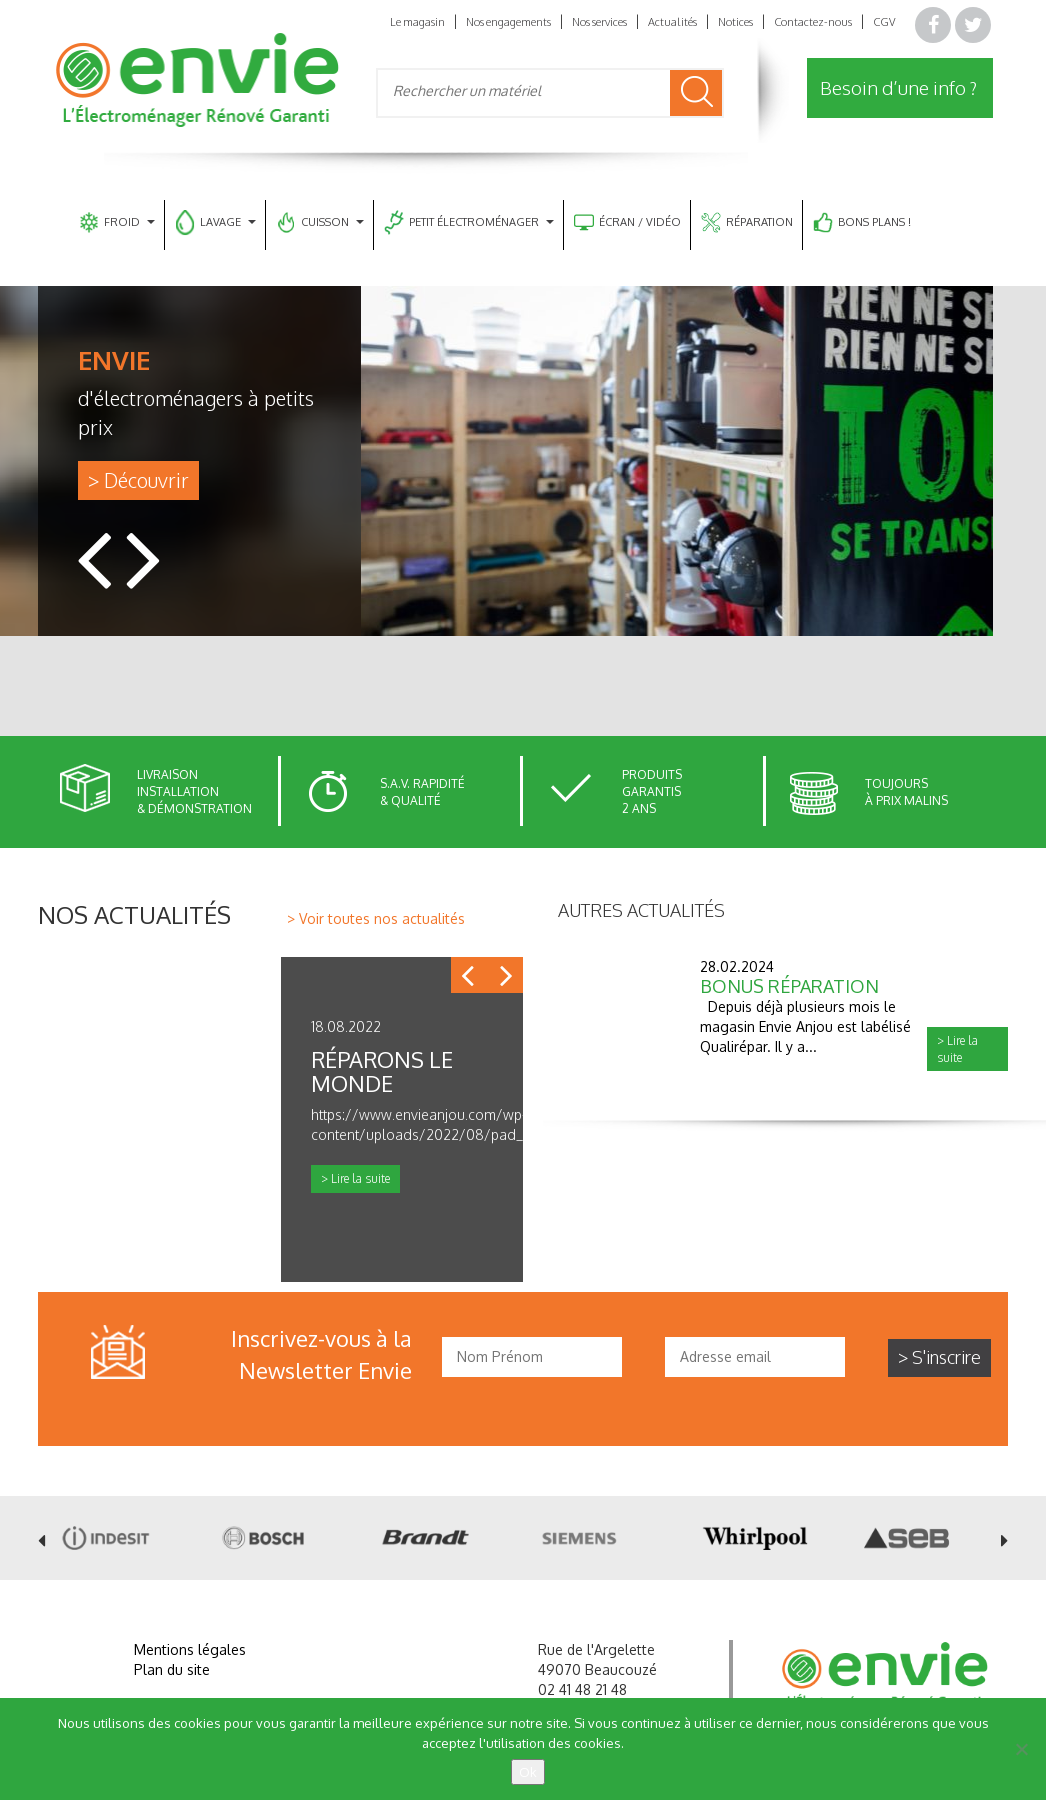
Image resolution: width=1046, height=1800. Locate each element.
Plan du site (172, 1669)
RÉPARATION (747, 222)
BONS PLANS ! (862, 222)
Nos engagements (508, 22)
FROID (117, 222)
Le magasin (417, 22)
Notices (735, 22)
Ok (528, 1772)
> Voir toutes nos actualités (376, 918)
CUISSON (320, 222)
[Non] (1021, 1749)
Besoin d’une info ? (898, 87)
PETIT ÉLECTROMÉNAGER (469, 222)
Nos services (599, 22)
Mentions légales (190, 1649)
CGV (884, 22)
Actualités (672, 22)
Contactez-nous (813, 22)
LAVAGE (215, 222)
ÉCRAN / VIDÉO (627, 222)
